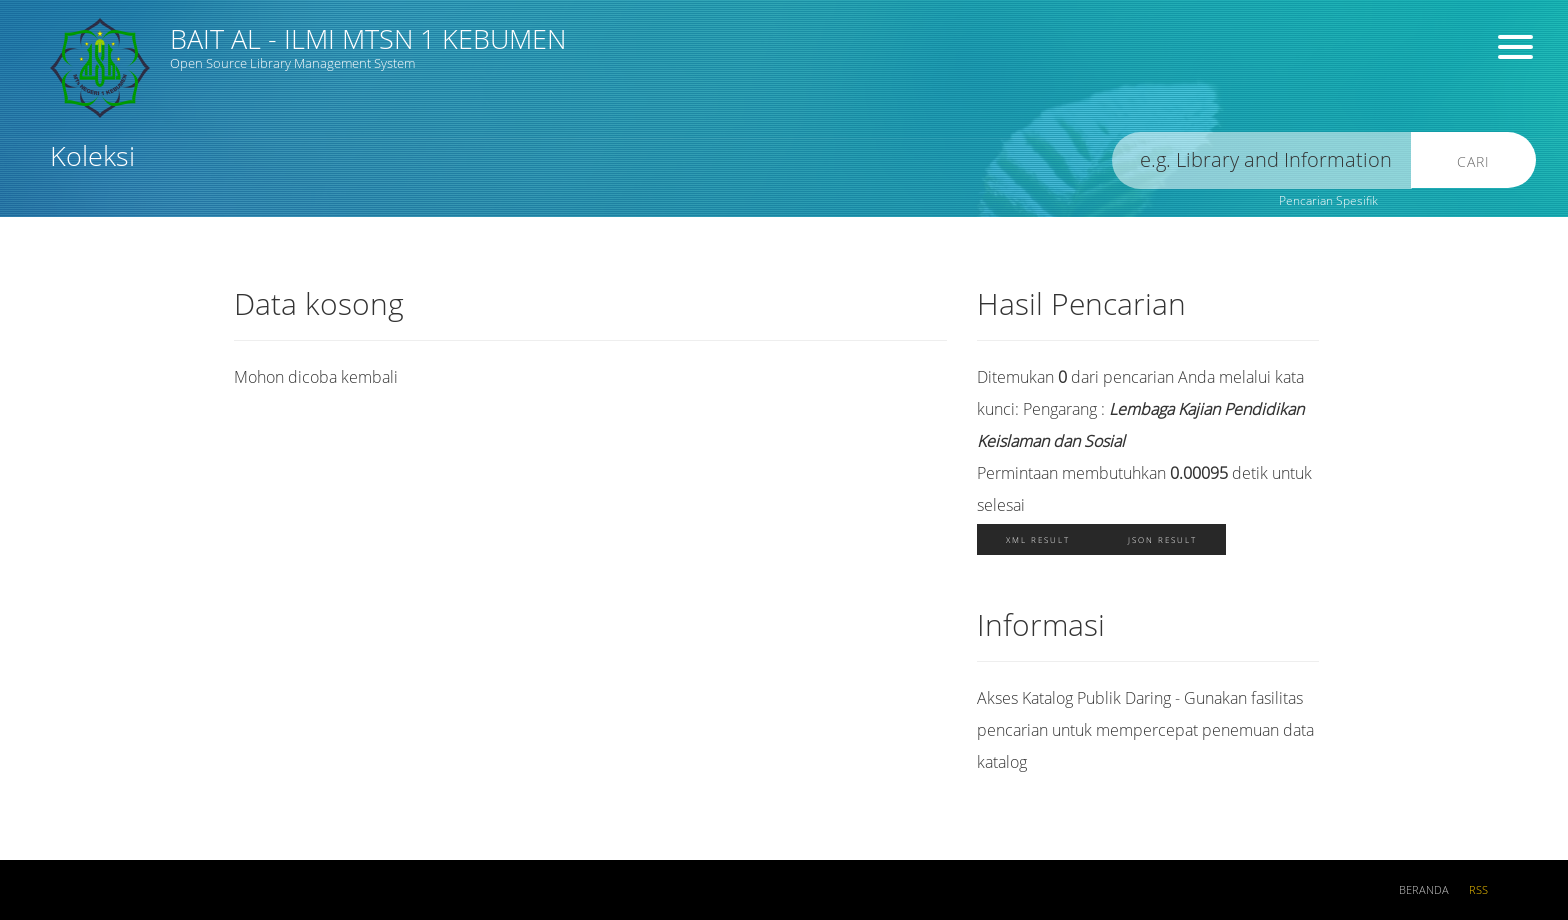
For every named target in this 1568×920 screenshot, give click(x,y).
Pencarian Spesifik (1328, 200)
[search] (1262, 160)
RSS (1478, 890)
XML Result (1038, 539)
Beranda (1424, 890)
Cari (1473, 161)
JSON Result (1162, 539)
